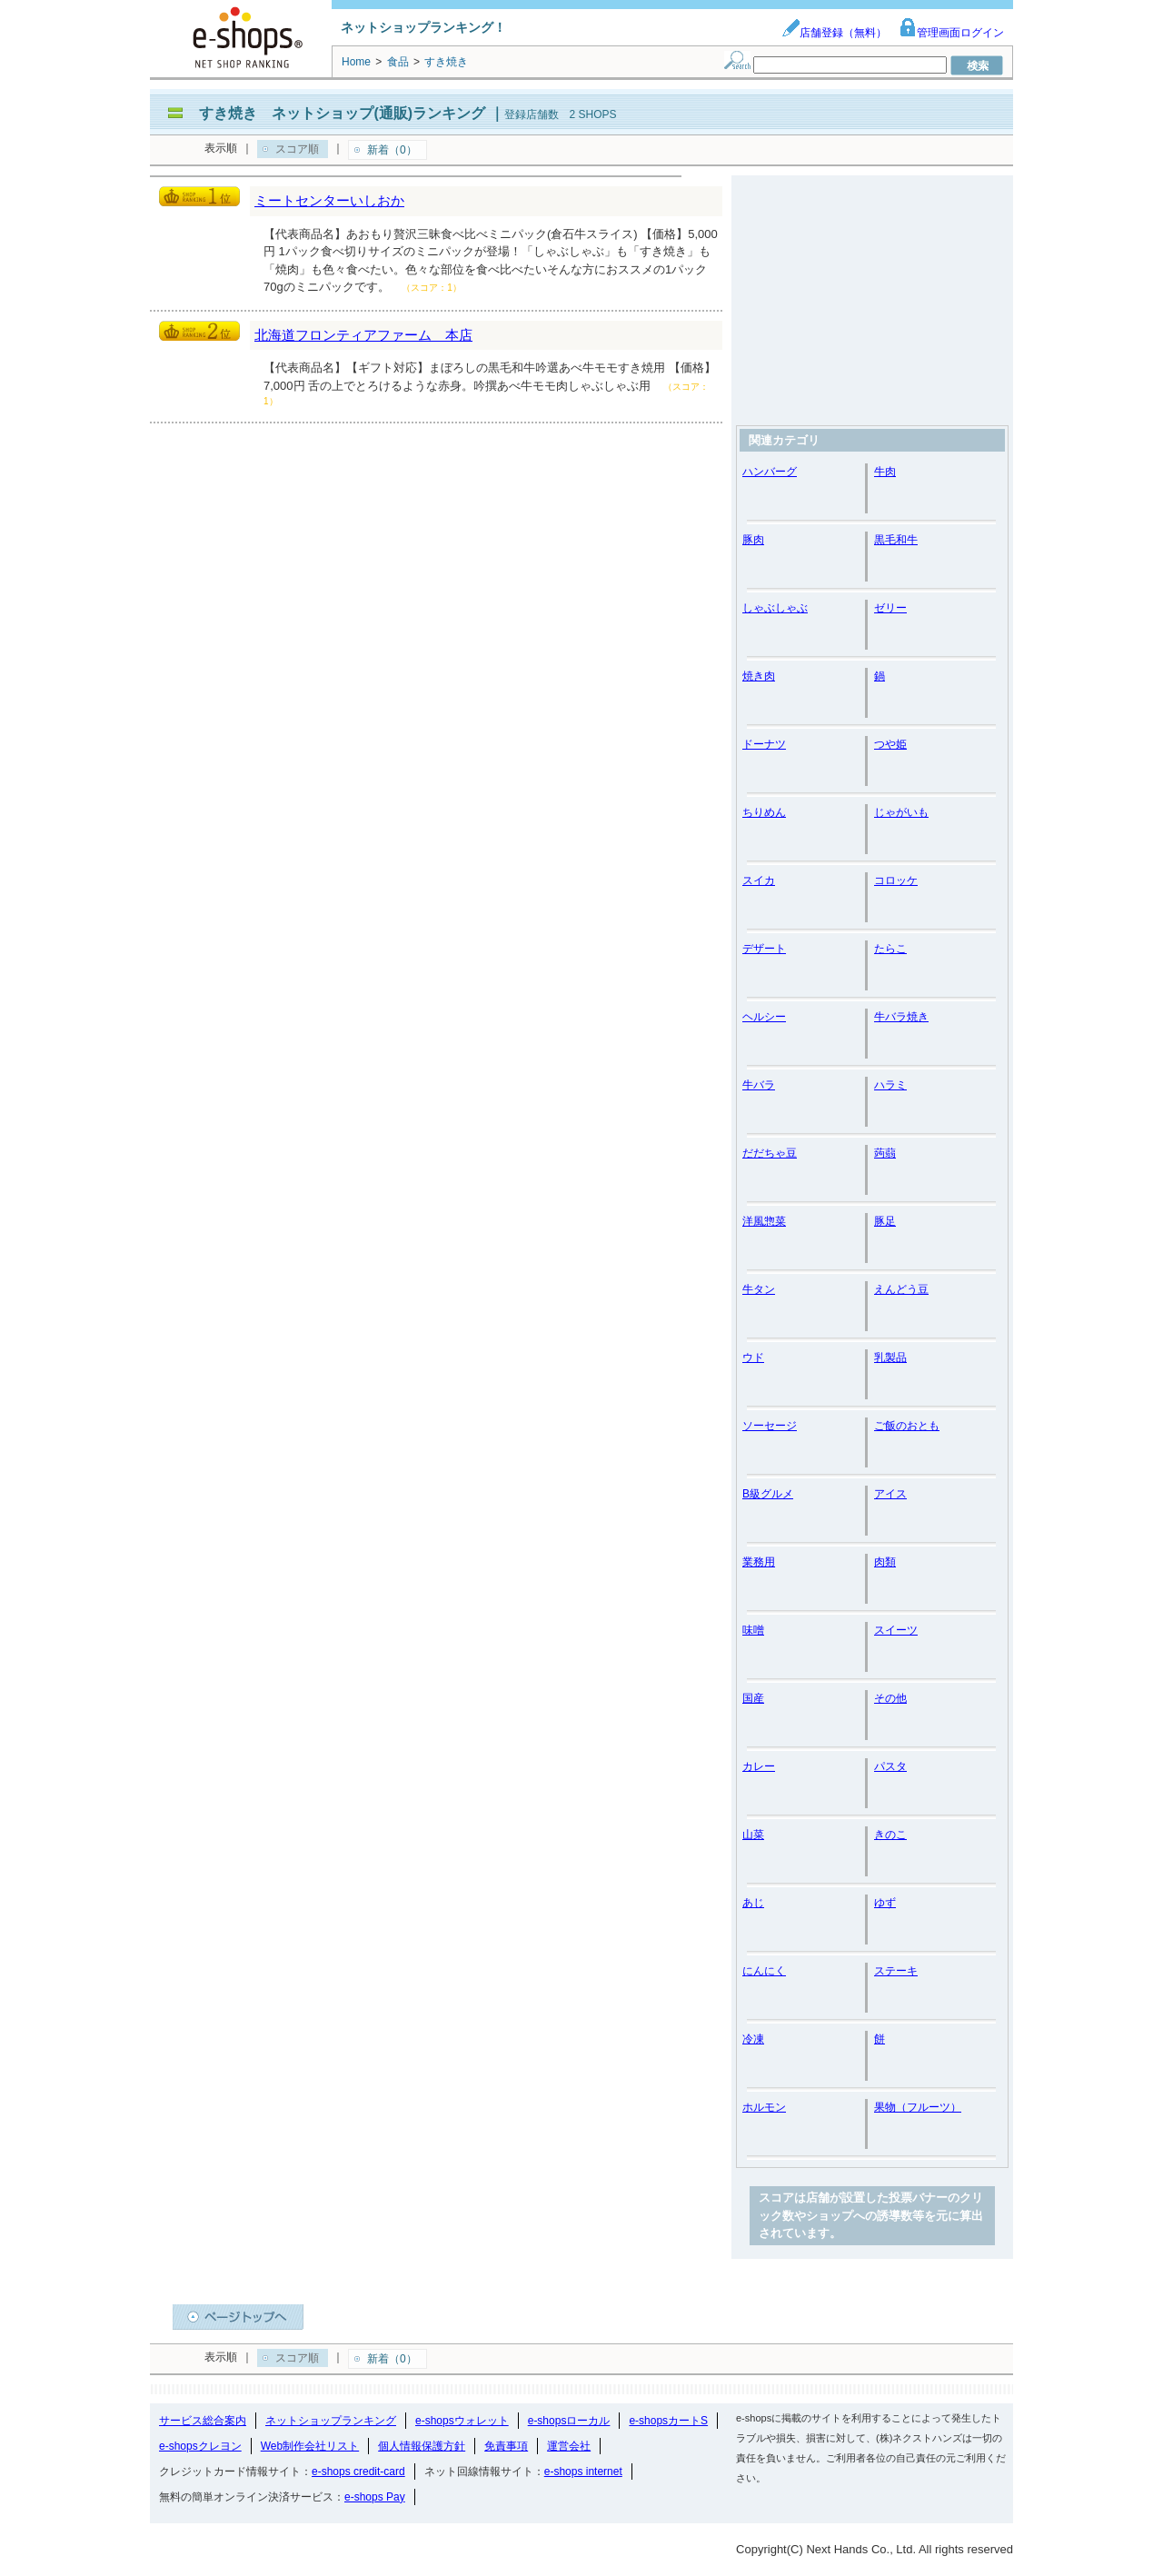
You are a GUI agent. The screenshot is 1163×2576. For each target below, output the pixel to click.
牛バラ (758, 1085)
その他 (890, 1698)
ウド (753, 1357)
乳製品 (890, 1357)
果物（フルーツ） (917, 2107)
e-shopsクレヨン (200, 2446)
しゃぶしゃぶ (775, 608)
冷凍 (753, 2039)
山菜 (753, 1834)
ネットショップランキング (330, 2420)
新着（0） (392, 150)
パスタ (890, 1766)
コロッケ (896, 880)
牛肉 (885, 471)
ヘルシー (764, 1016)
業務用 (758, 1562)
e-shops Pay (374, 2497)
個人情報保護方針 (421, 2446)
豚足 (885, 1221)
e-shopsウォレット (462, 2420)
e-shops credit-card (358, 2471)
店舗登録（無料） (834, 32)
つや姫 (890, 744)
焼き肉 (758, 676)
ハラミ (890, 1085)
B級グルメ (767, 1493)
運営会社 (569, 2446)
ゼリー (890, 608)
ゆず (885, 1902)
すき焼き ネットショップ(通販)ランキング (342, 113)
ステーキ (896, 1970)
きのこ (890, 1834)
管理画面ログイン (951, 32)
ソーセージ (769, 1425)
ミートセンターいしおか (329, 200)
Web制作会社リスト (310, 2446)
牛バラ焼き (901, 1016)
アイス (890, 1493)
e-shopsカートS (668, 2420)
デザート (764, 948)
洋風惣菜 (764, 1221)
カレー (758, 1766)
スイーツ (896, 1630)
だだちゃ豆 (769, 1153)
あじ (753, 1902)
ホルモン (764, 2107)
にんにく (764, 1970)
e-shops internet (583, 2471)
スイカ (758, 880)
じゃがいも (901, 812)
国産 (753, 1698)
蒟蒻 (885, 1153)
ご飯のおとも (906, 1425)
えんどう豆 (901, 1289)
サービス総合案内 (202, 2420)
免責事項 (506, 2446)
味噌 (753, 1630)
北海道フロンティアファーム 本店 (363, 335)
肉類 (885, 1562)
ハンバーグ (769, 471)
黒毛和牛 (896, 539)
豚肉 (753, 539)
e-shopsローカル (569, 2420)
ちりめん (764, 812)
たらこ (890, 948)
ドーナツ (764, 744)
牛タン (758, 1289)
